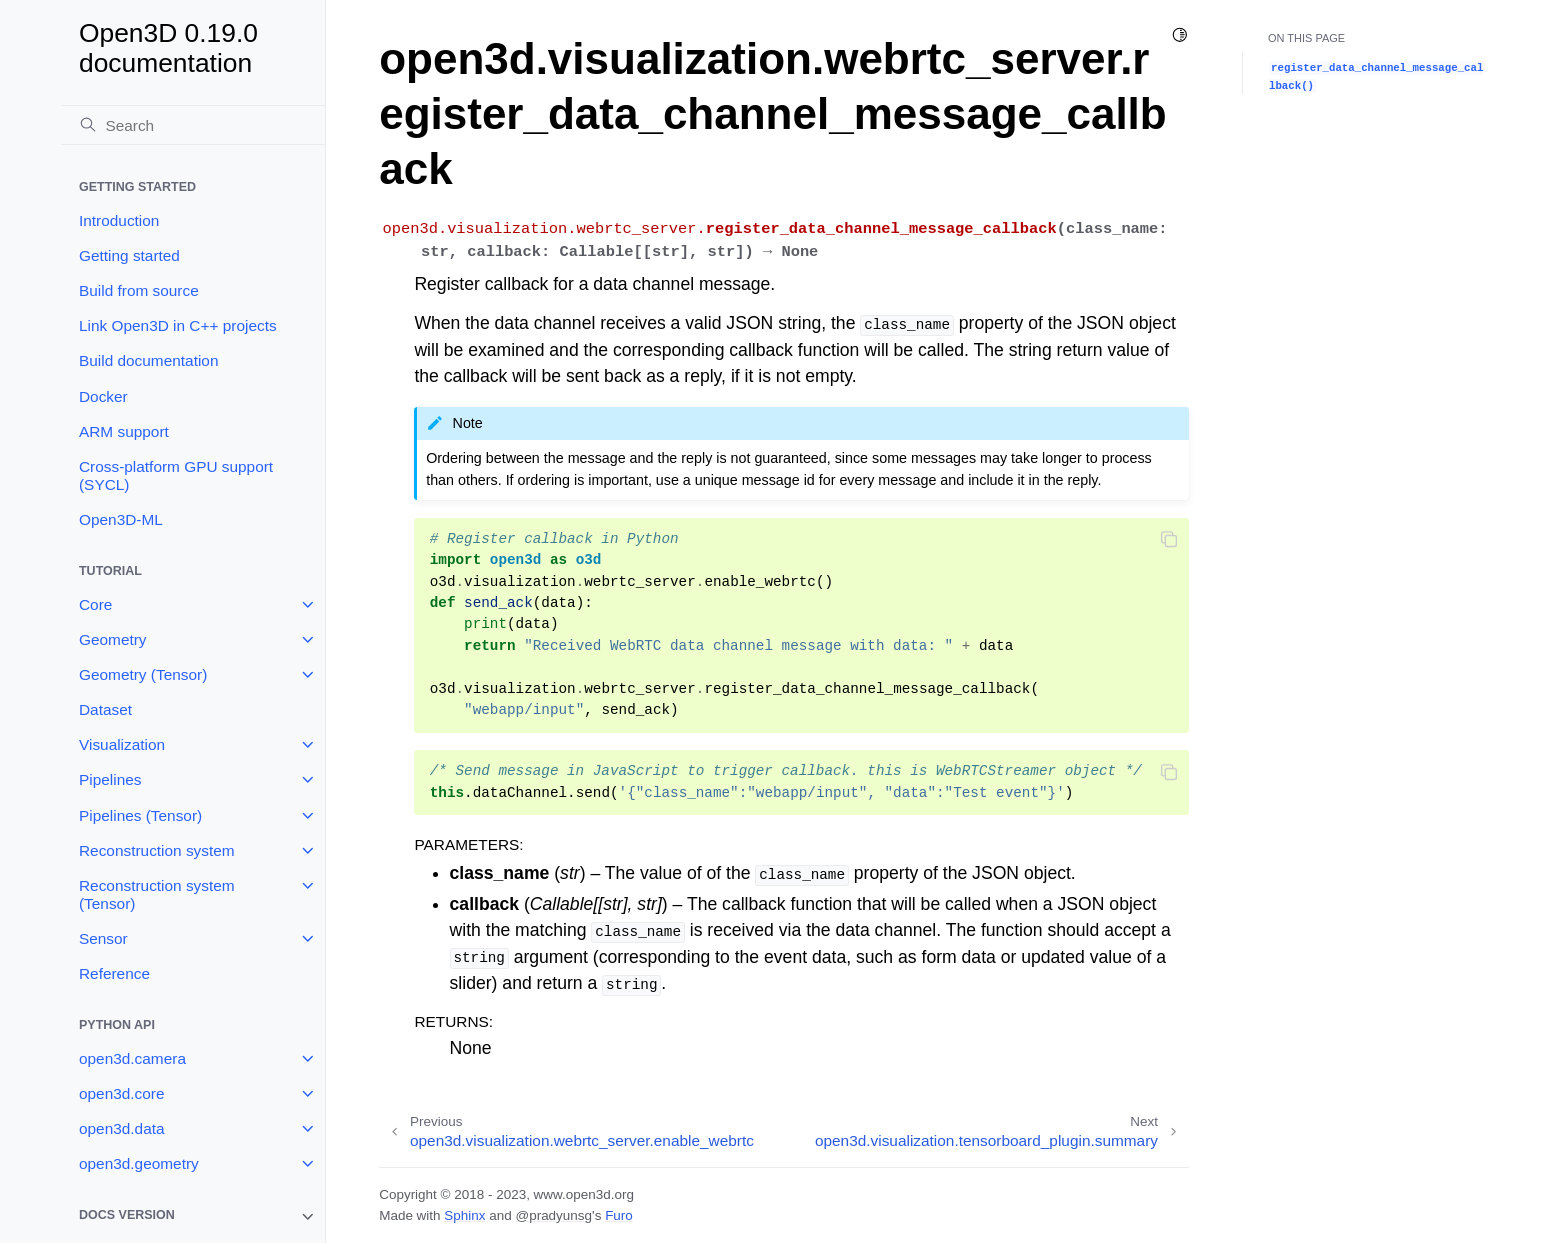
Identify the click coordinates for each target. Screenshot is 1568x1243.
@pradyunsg (553, 1215)
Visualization (122, 744)
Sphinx (464, 1215)
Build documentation (148, 360)
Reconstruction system (157, 850)
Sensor (103, 938)
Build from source (139, 290)
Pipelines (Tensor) (140, 815)
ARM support (124, 431)
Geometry (113, 639)
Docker (103, 396)
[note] (193, 1216)
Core (95, 604)
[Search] (193, 125)
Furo (619, 1215)
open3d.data (122, 1128)
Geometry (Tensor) (143, 674)
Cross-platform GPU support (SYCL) (176, 475)
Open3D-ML (121, 519)
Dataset (105, 709)
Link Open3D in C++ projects (178, 325)
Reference (114, 973)
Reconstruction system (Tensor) (157, 894)
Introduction (119, 220)
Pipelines (110, 779)
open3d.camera (132, 1058)
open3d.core (122, 1093)
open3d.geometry (139, 1163)
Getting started (129, 255)
